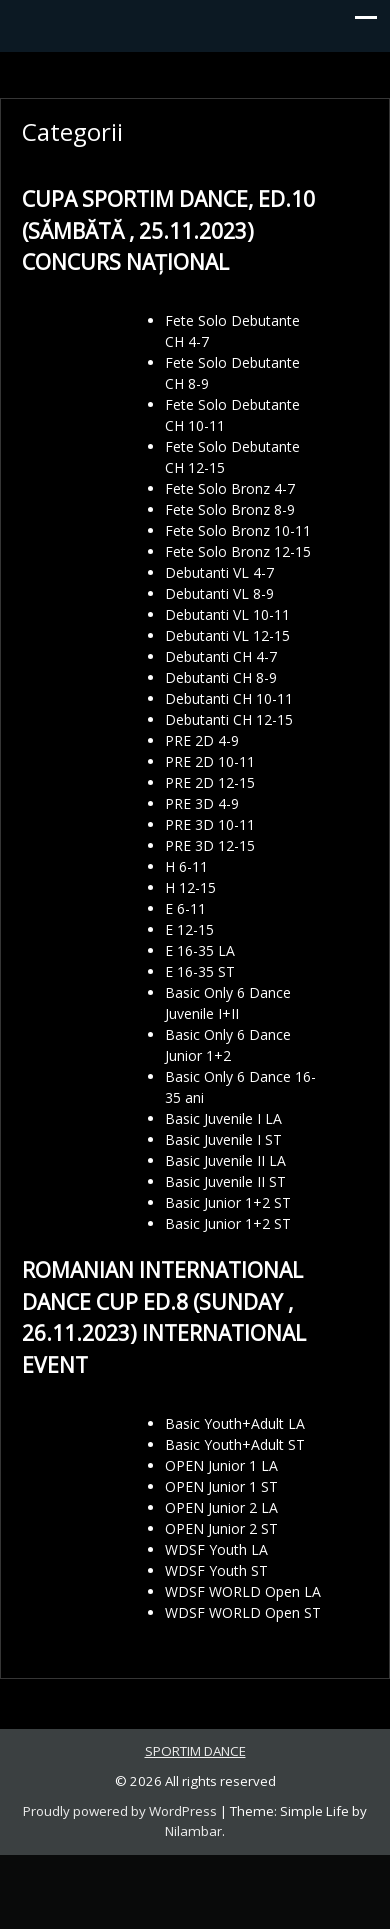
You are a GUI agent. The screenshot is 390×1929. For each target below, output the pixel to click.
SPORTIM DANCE (195, 1751)
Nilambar (193, 1831)
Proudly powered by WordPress (120, 1811)
